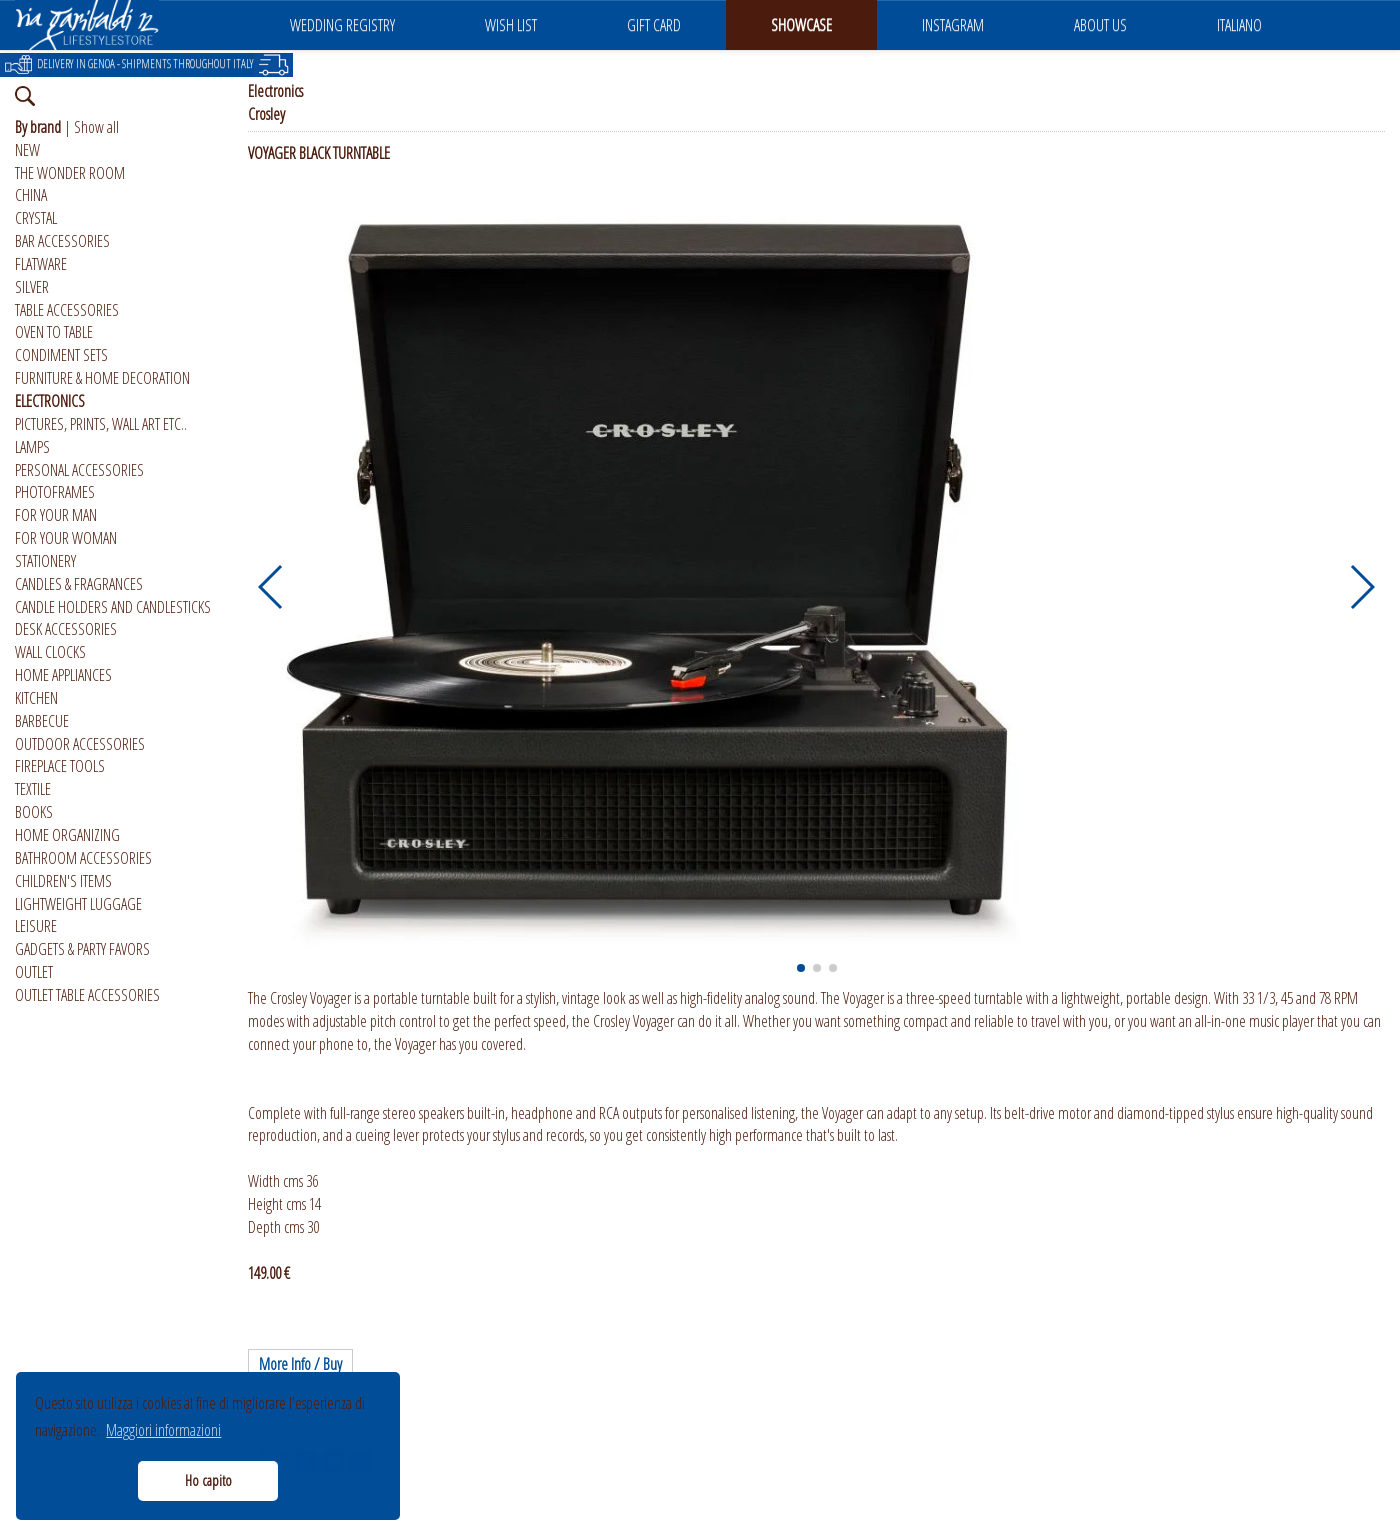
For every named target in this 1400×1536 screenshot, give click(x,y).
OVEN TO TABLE (54, 332)
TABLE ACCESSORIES (67, 310)
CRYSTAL (36, 218)
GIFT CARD (654, 25)
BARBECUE (42, 721)
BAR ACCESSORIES (62, 241)
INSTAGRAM (953, 25)
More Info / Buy (300, 1364)
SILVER (32, 287)
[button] (271, 587)
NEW (27, 150)
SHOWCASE (801, 25)
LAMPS (32, 447)
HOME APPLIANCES (63, 675)
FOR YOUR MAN (56, 515)
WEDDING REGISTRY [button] (342, 25)
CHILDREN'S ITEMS (63, 881)
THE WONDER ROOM (70, 173)
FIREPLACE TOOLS (60, 766)
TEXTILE (33, 789)
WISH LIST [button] (511, 25)
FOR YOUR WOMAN (66, 538)
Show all (96, 127)
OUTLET (34, 972)
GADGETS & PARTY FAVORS (82, 949)
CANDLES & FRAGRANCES (79, 584)
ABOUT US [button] (1100, 25)
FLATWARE (41, 264)
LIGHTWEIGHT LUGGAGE (78, 904)
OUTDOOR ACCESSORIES (80, 744)
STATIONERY (45, 561)
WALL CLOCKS (50, 652)
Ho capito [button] (208, 1480)
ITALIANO (1239, 25)
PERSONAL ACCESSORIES (79, 470)
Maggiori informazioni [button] (163, 1430)
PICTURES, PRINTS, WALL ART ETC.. (101, 424)
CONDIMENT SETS (61, 355)
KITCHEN (36, 698)
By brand (38, 127)
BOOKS (34, 812)
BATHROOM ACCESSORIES (83, 858)
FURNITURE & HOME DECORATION (102, 378)
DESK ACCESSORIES (66, 629)
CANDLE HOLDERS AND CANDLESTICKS (113, 607)
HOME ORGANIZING (67, 835)
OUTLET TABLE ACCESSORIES (87, 995)
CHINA (31, 195)
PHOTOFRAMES (55, 492)
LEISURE (36, 926)
